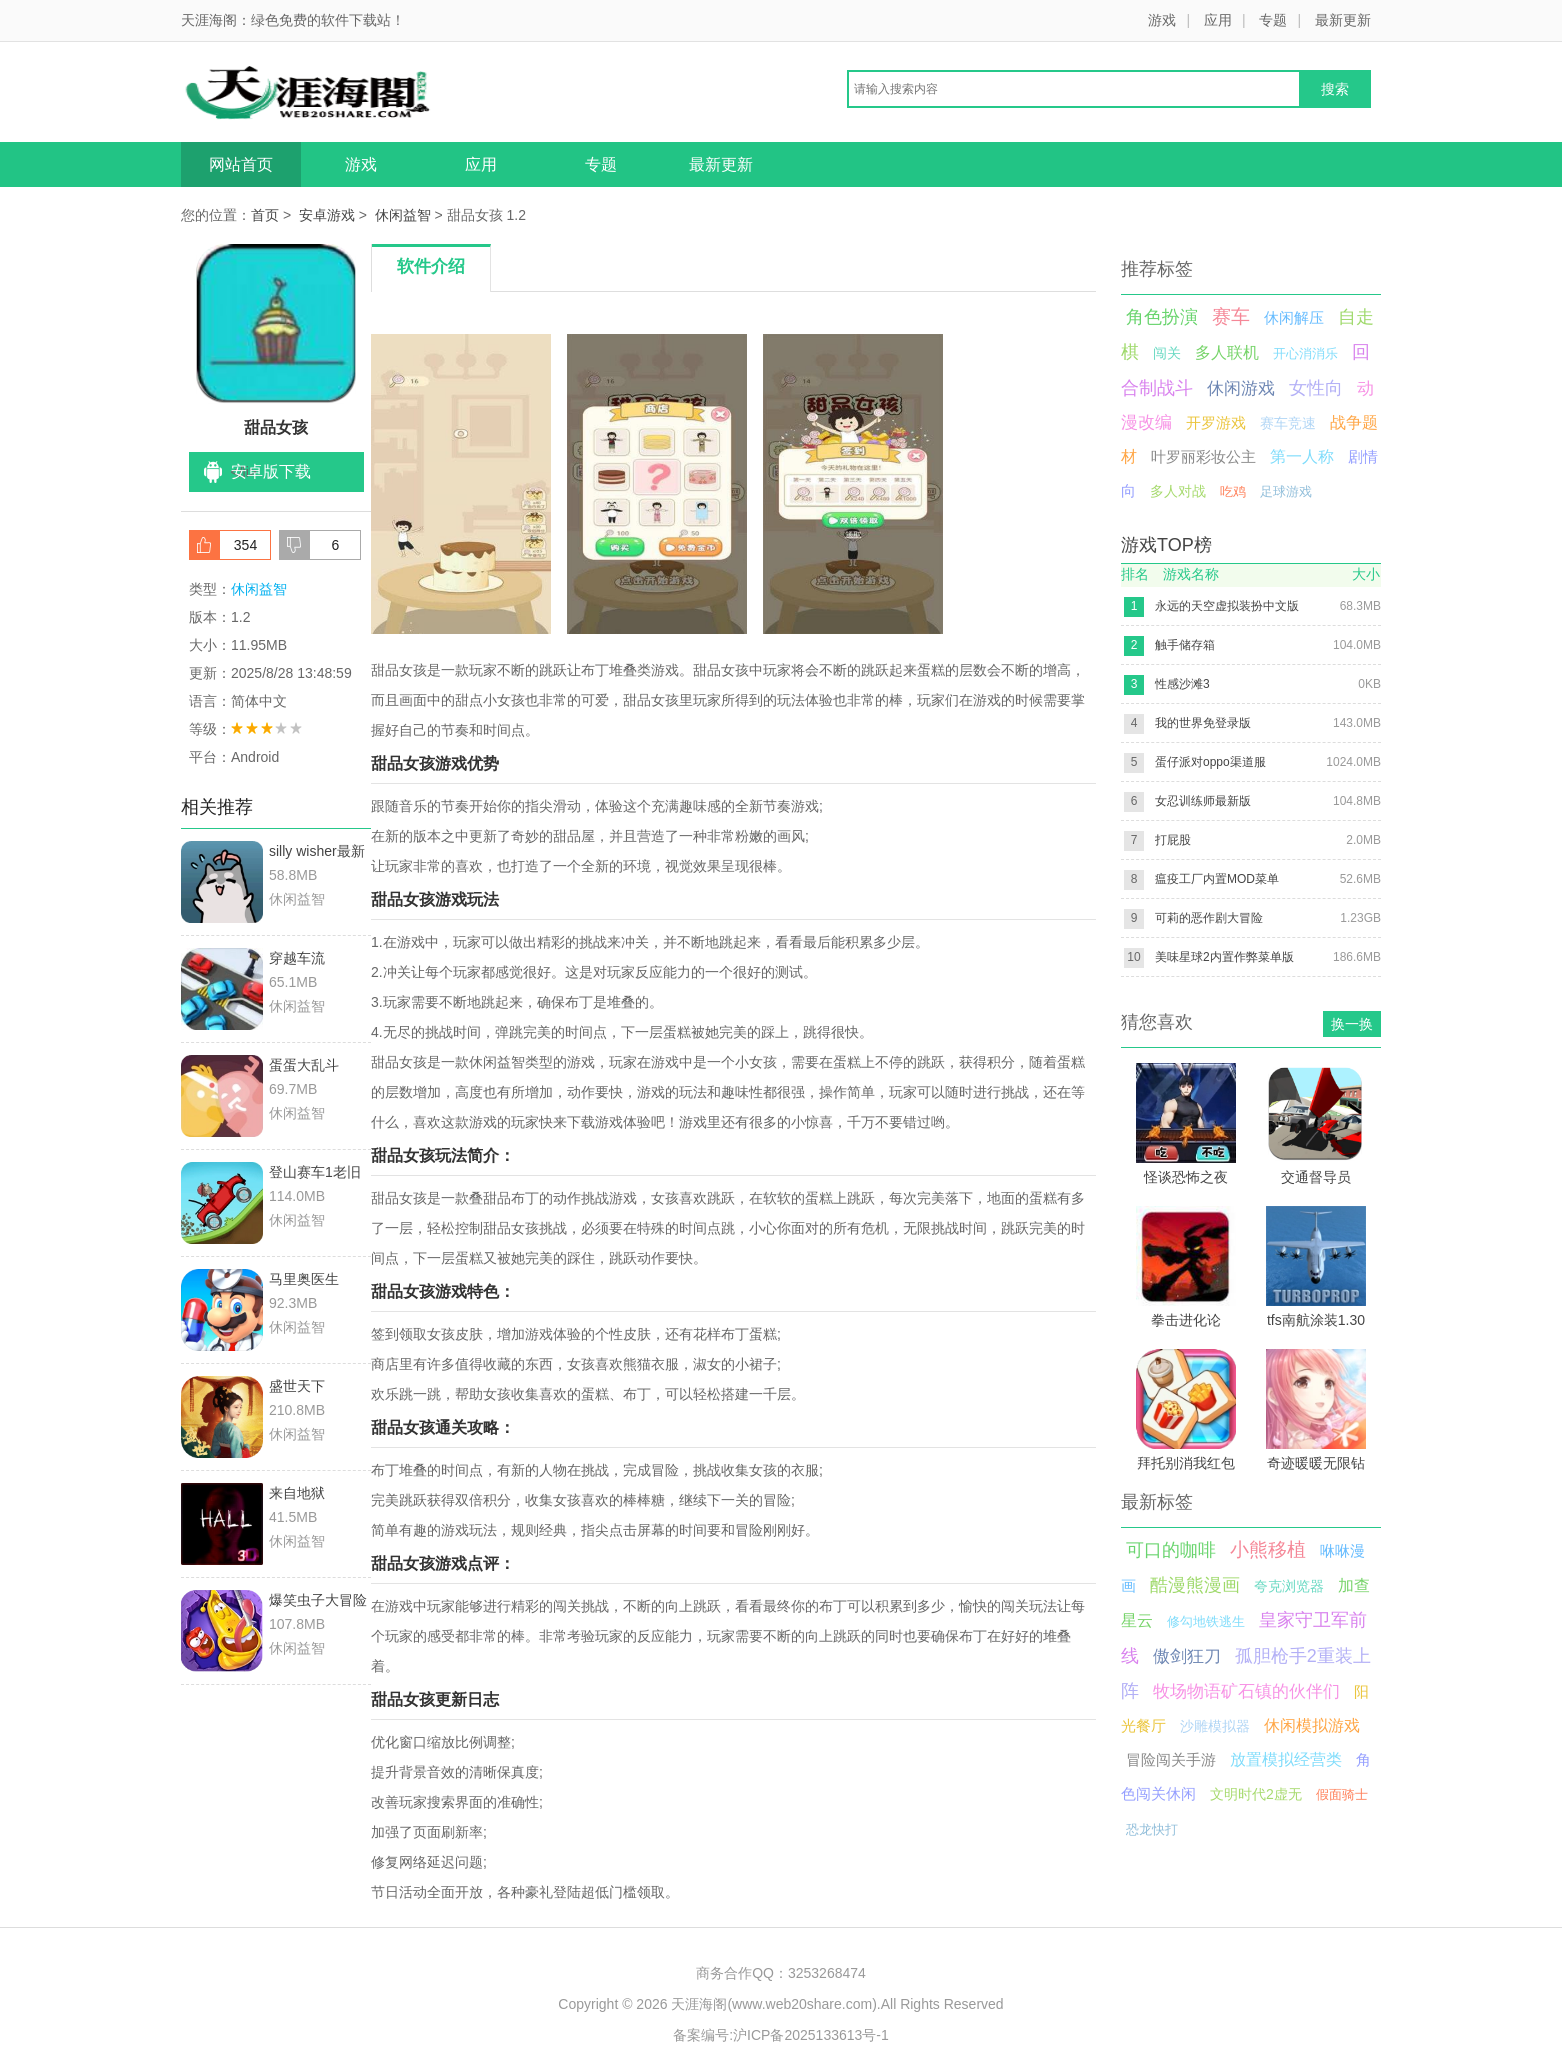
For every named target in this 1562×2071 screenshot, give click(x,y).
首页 (265, 215)
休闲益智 (403, 215)
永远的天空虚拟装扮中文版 (1227, 606)
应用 (1218, 20)
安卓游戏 (327, 215)
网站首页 (241, 164)
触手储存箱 (1185, 645)
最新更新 (1343, 20)
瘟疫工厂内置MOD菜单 (1217, 879)
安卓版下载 (271, 471)
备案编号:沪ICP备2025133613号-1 (781, 2035)
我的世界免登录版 (1203, 723)
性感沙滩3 (1182, 684)
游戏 (1162, 20)
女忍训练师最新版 (1203, 801)
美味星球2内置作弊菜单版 (1224, 957)
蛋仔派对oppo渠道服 (1210, 762)
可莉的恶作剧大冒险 (1209, 918)
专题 (1273, 20)
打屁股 (1173, 840)
